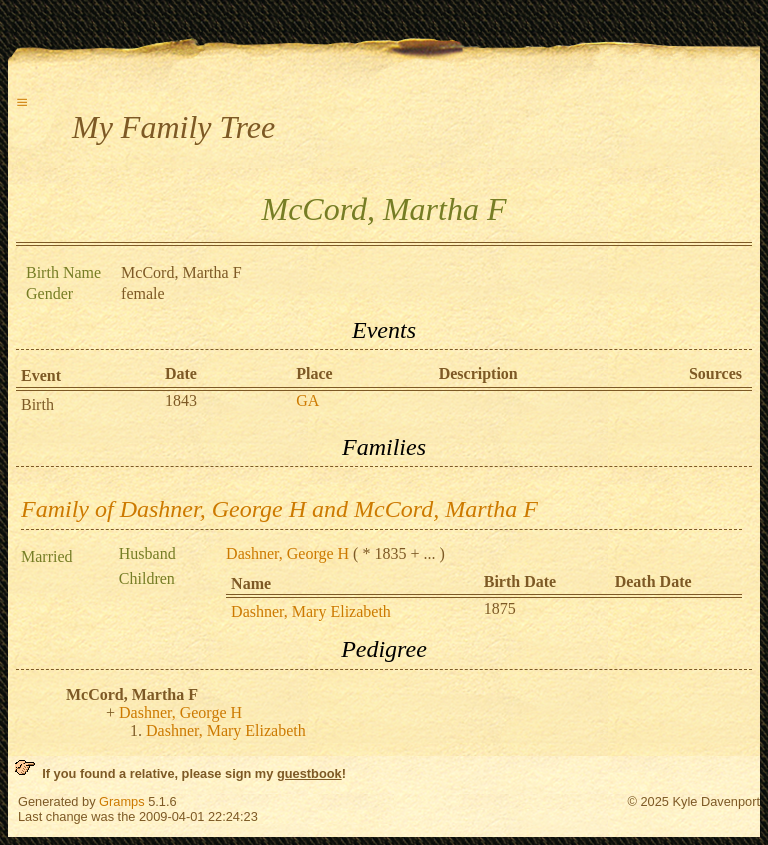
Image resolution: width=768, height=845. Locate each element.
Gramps (122, 801)
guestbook (309, 773)
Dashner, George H (287, 553)
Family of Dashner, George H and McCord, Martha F (279, 509)
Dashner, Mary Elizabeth (311, 611)
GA (307, 400)
